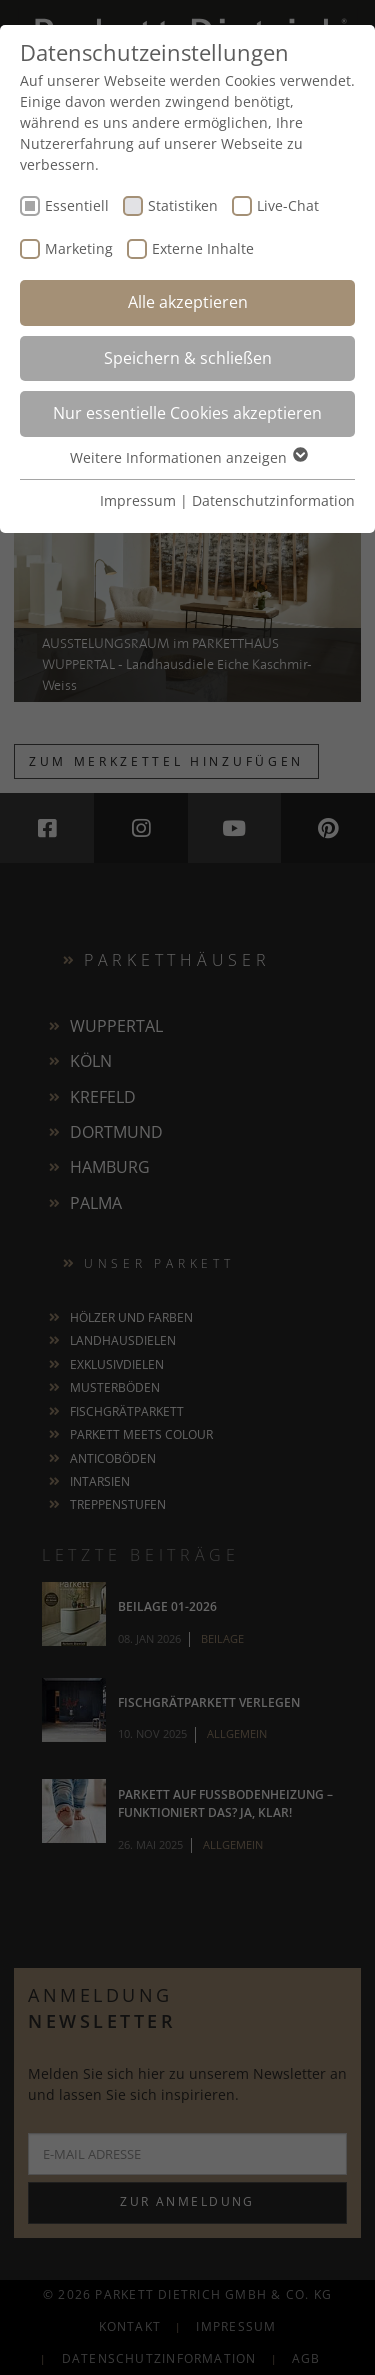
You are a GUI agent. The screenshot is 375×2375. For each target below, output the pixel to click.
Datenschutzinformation (273, 500)
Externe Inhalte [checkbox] (203, 248)
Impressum (138, 500)
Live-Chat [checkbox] (288, 205)
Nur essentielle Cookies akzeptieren (187, 413)
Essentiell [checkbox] (77, 205)
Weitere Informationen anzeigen (188, 457)
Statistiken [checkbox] (183, 205)
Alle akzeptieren (188, 302)
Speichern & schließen (188, 358)
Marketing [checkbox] (79, 248)
